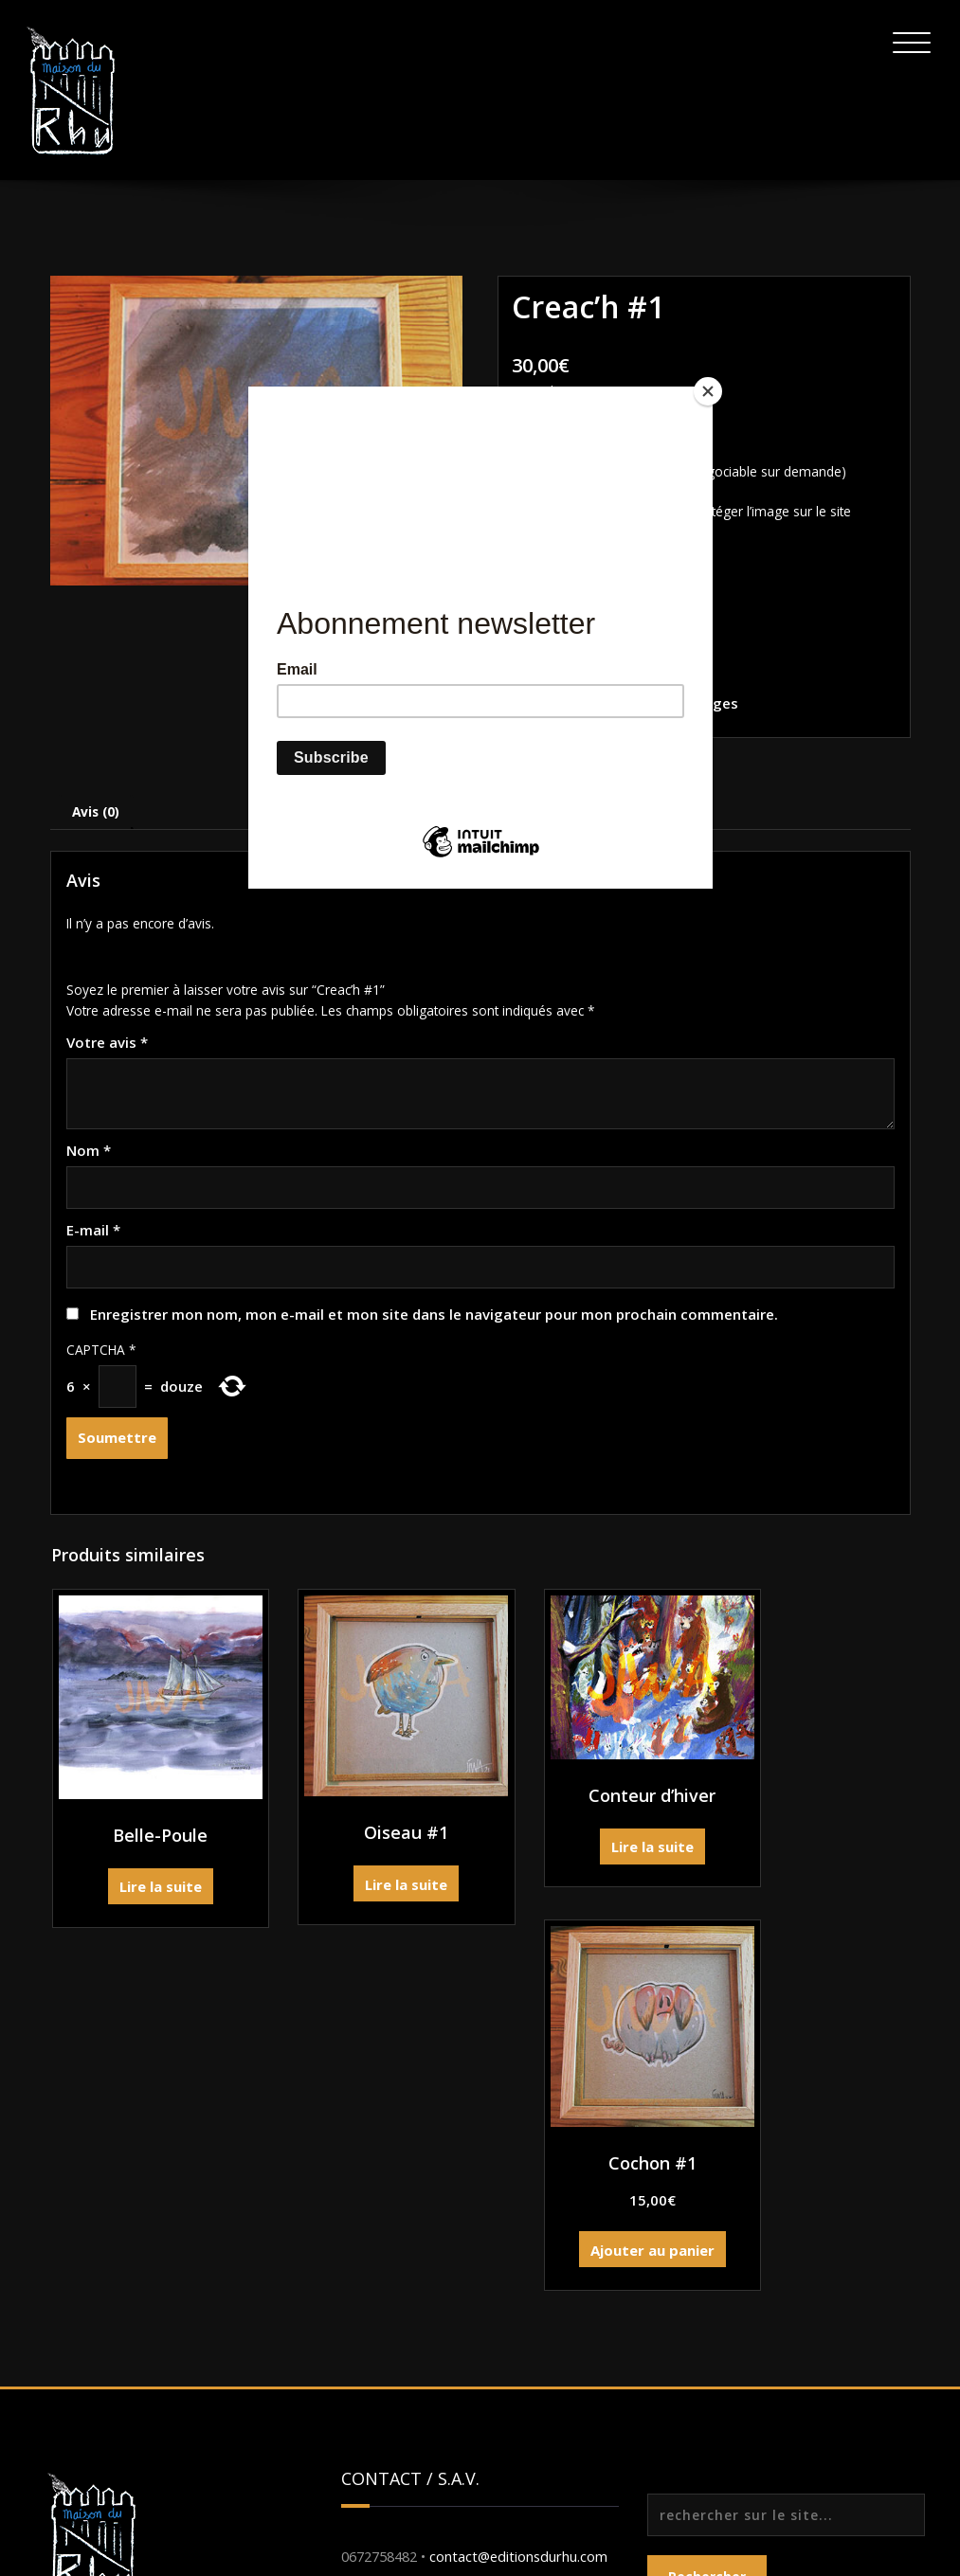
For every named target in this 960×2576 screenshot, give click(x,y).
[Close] (708, 391)
